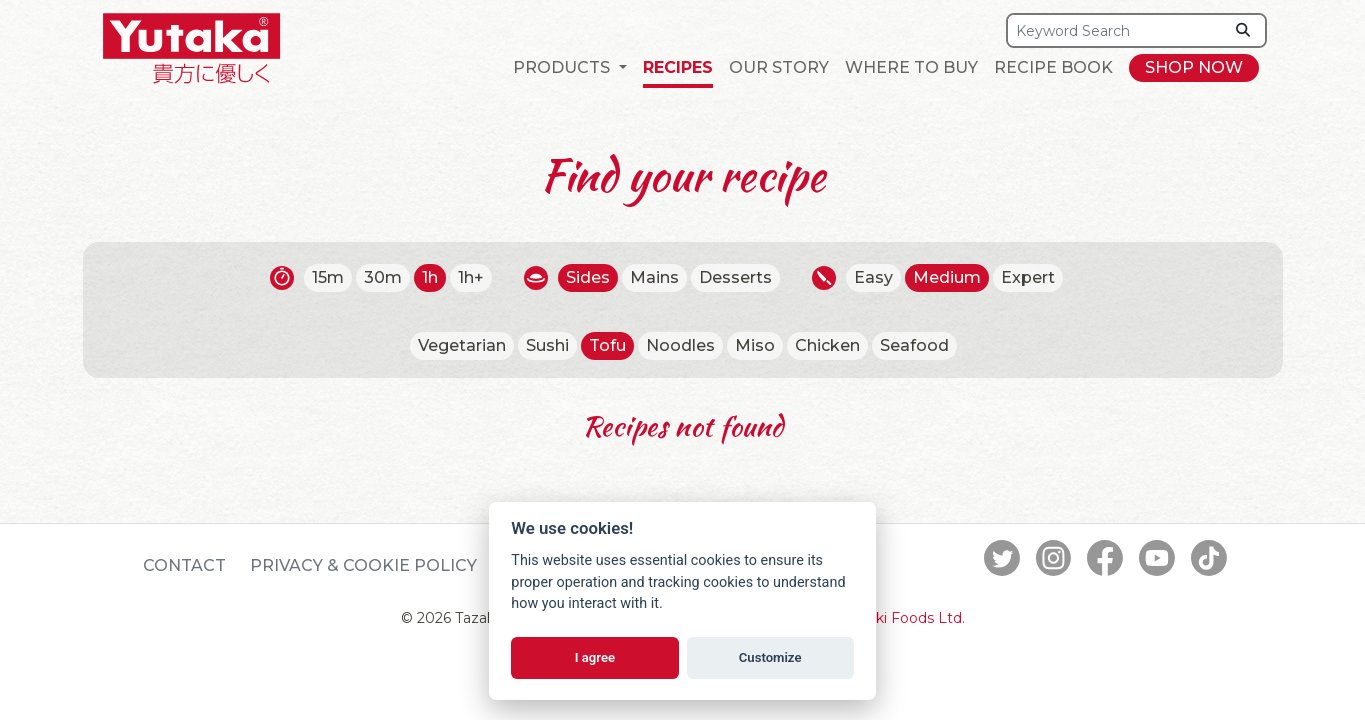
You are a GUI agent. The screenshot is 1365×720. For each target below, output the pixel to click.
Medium (947, 277)
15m (328, 277)
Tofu (607, 345)
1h (430, 277)
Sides (588, 277)
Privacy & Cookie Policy (363, 565)
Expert (1028, 277)
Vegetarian (462, 345)
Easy (873, 277)
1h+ (471, 277)
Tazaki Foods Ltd (903, 618)
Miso (755, 345)
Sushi (547, 345)
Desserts (735, 277)
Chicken (827, 345)
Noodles (680, 345)
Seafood (914, 345)
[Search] (1115, 30)
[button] (569, 68)
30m (383, 277)
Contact (184, 565)
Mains (654, 277)
